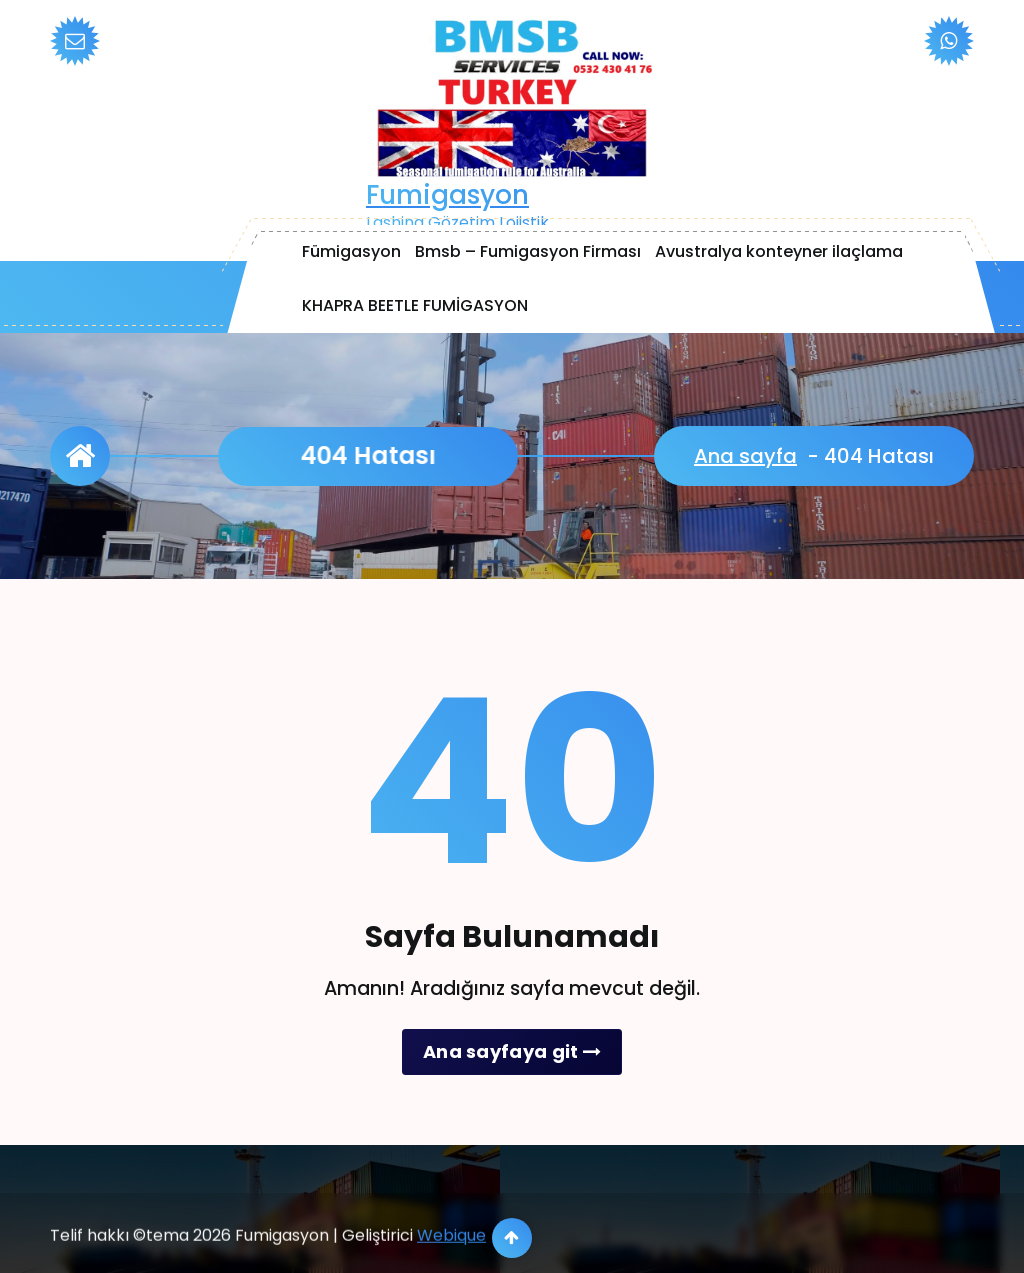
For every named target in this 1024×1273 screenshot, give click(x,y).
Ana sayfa (745, 456)
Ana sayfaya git (512, 1051)
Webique (451, 1259)
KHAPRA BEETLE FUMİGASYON (415, 305)
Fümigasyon (351, 251)
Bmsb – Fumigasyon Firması (528, 251)
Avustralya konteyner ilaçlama (779, 251)
